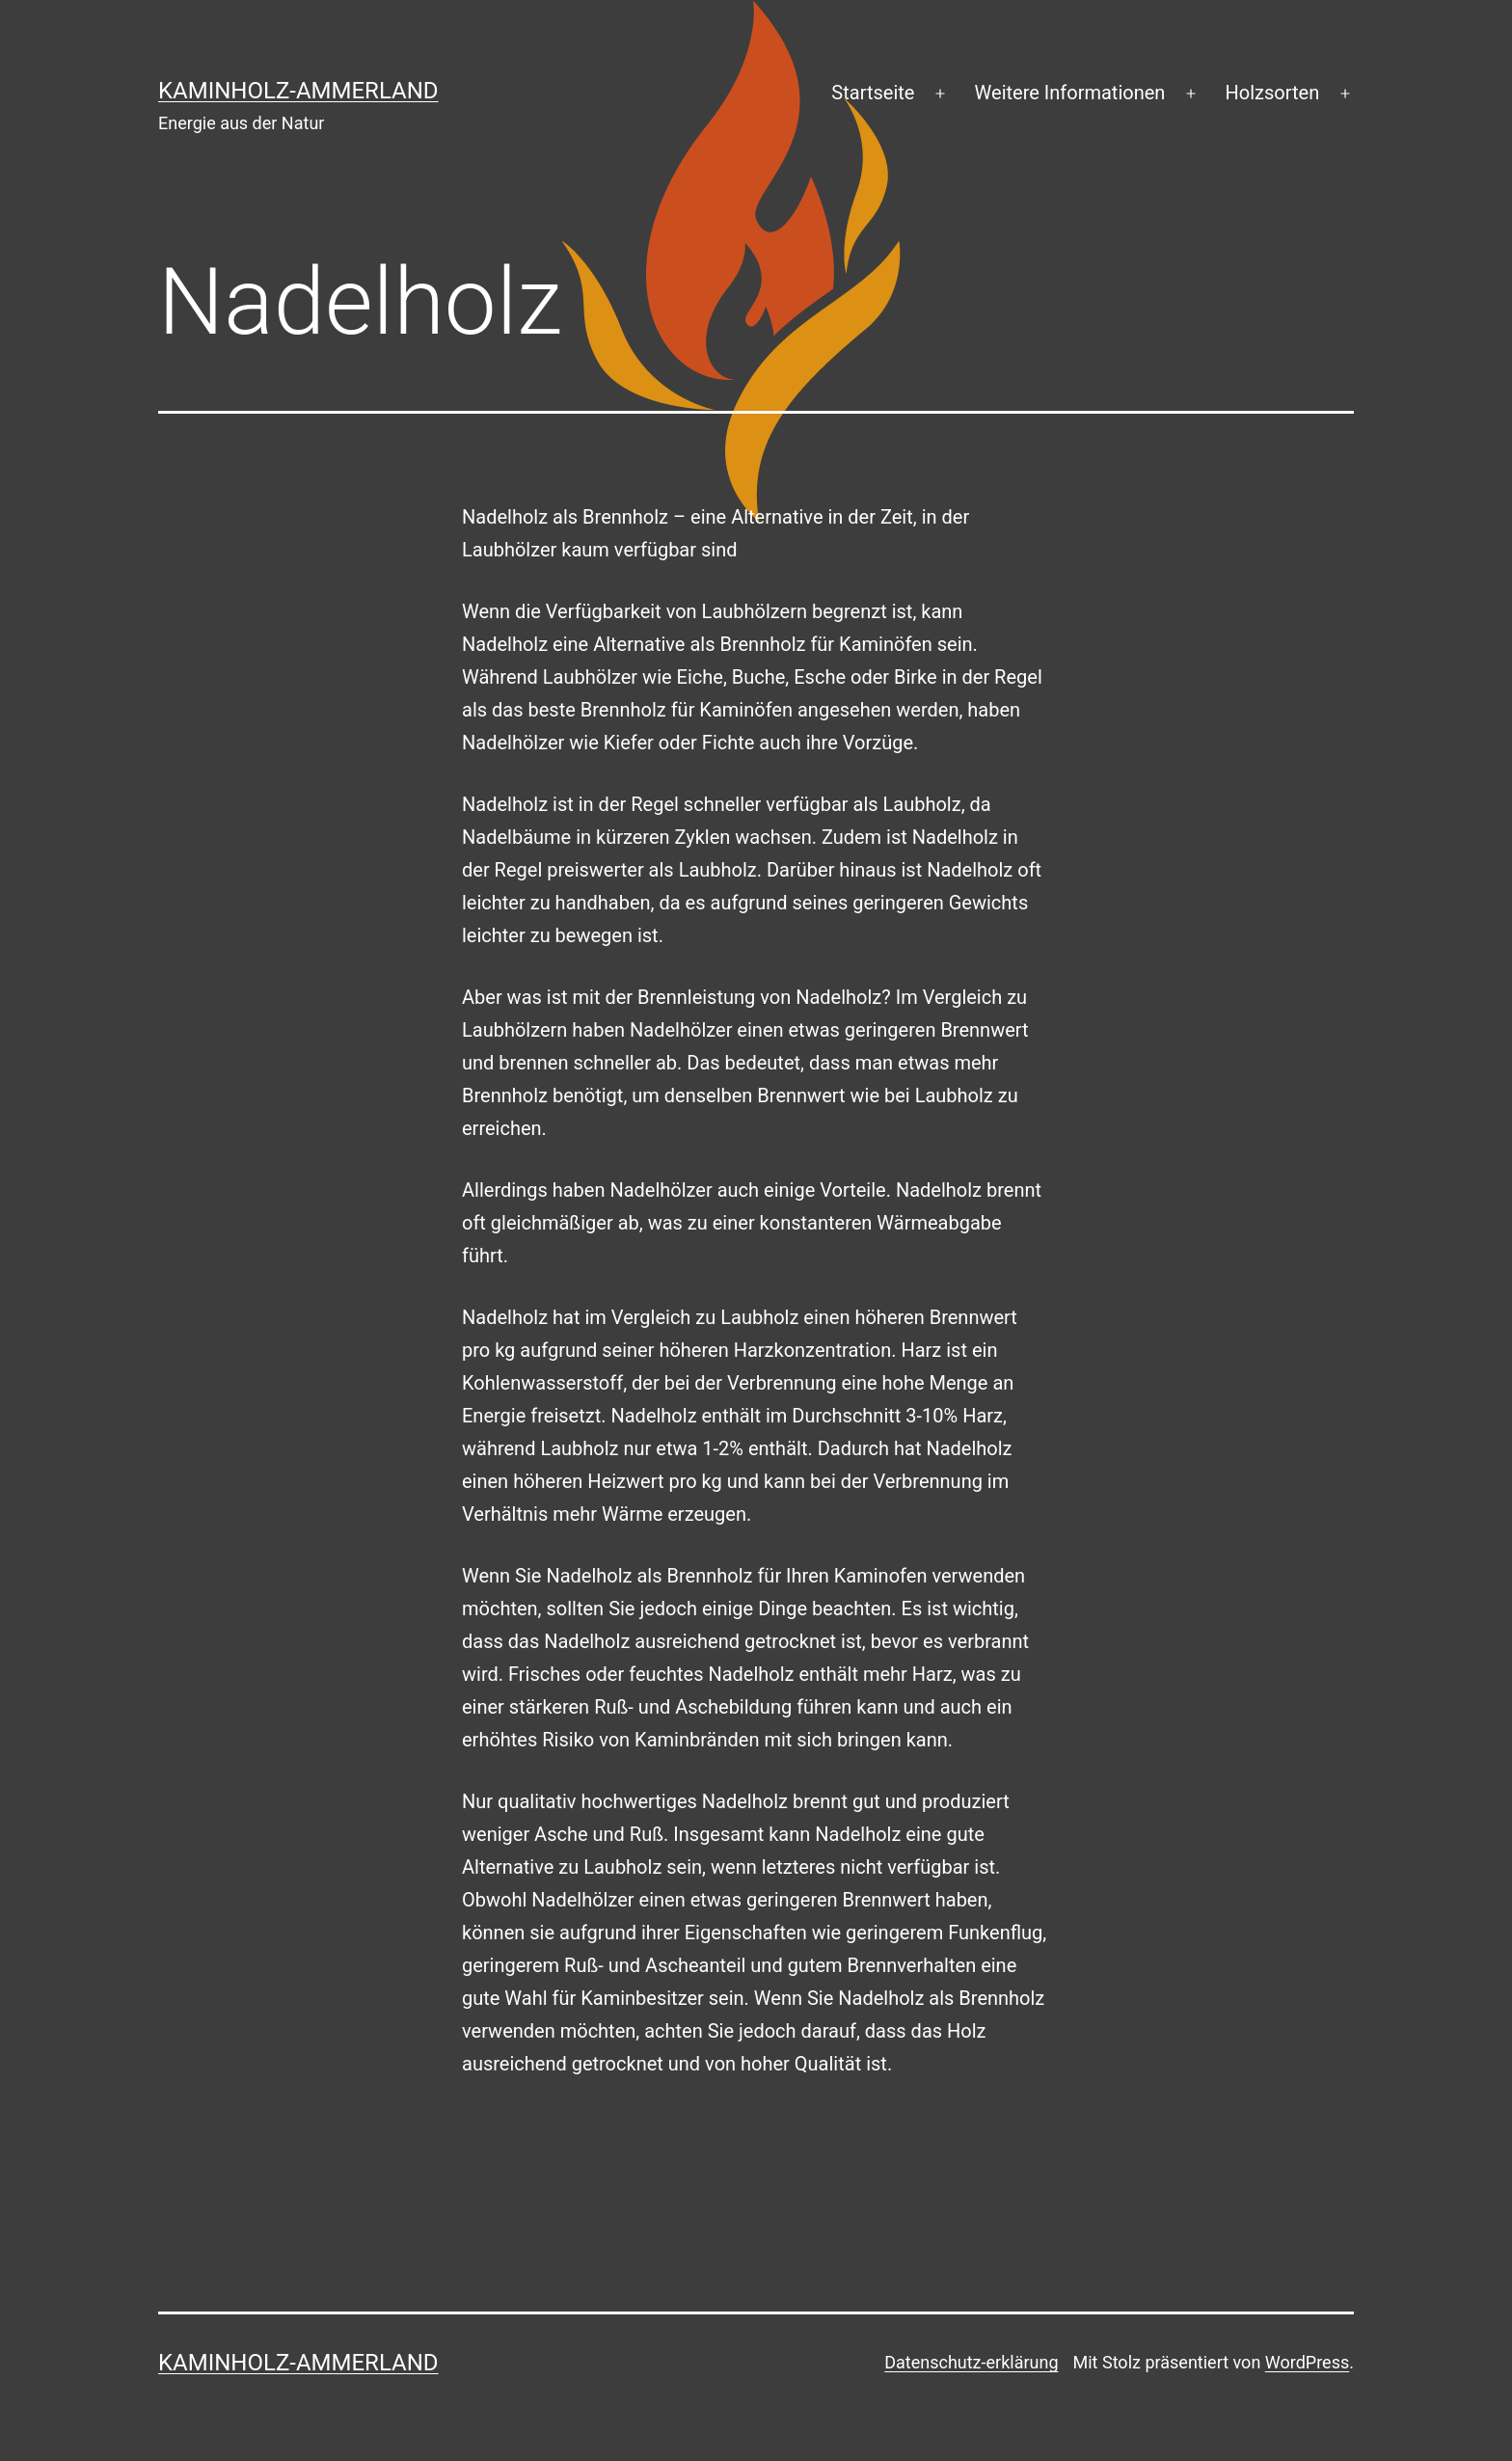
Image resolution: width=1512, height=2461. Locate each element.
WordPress (1307, 2362)
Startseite (872, 92)
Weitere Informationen (1070, 92)
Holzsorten (1273, 92)
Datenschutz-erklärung (971, 2362)
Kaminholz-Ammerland (298, 90)
